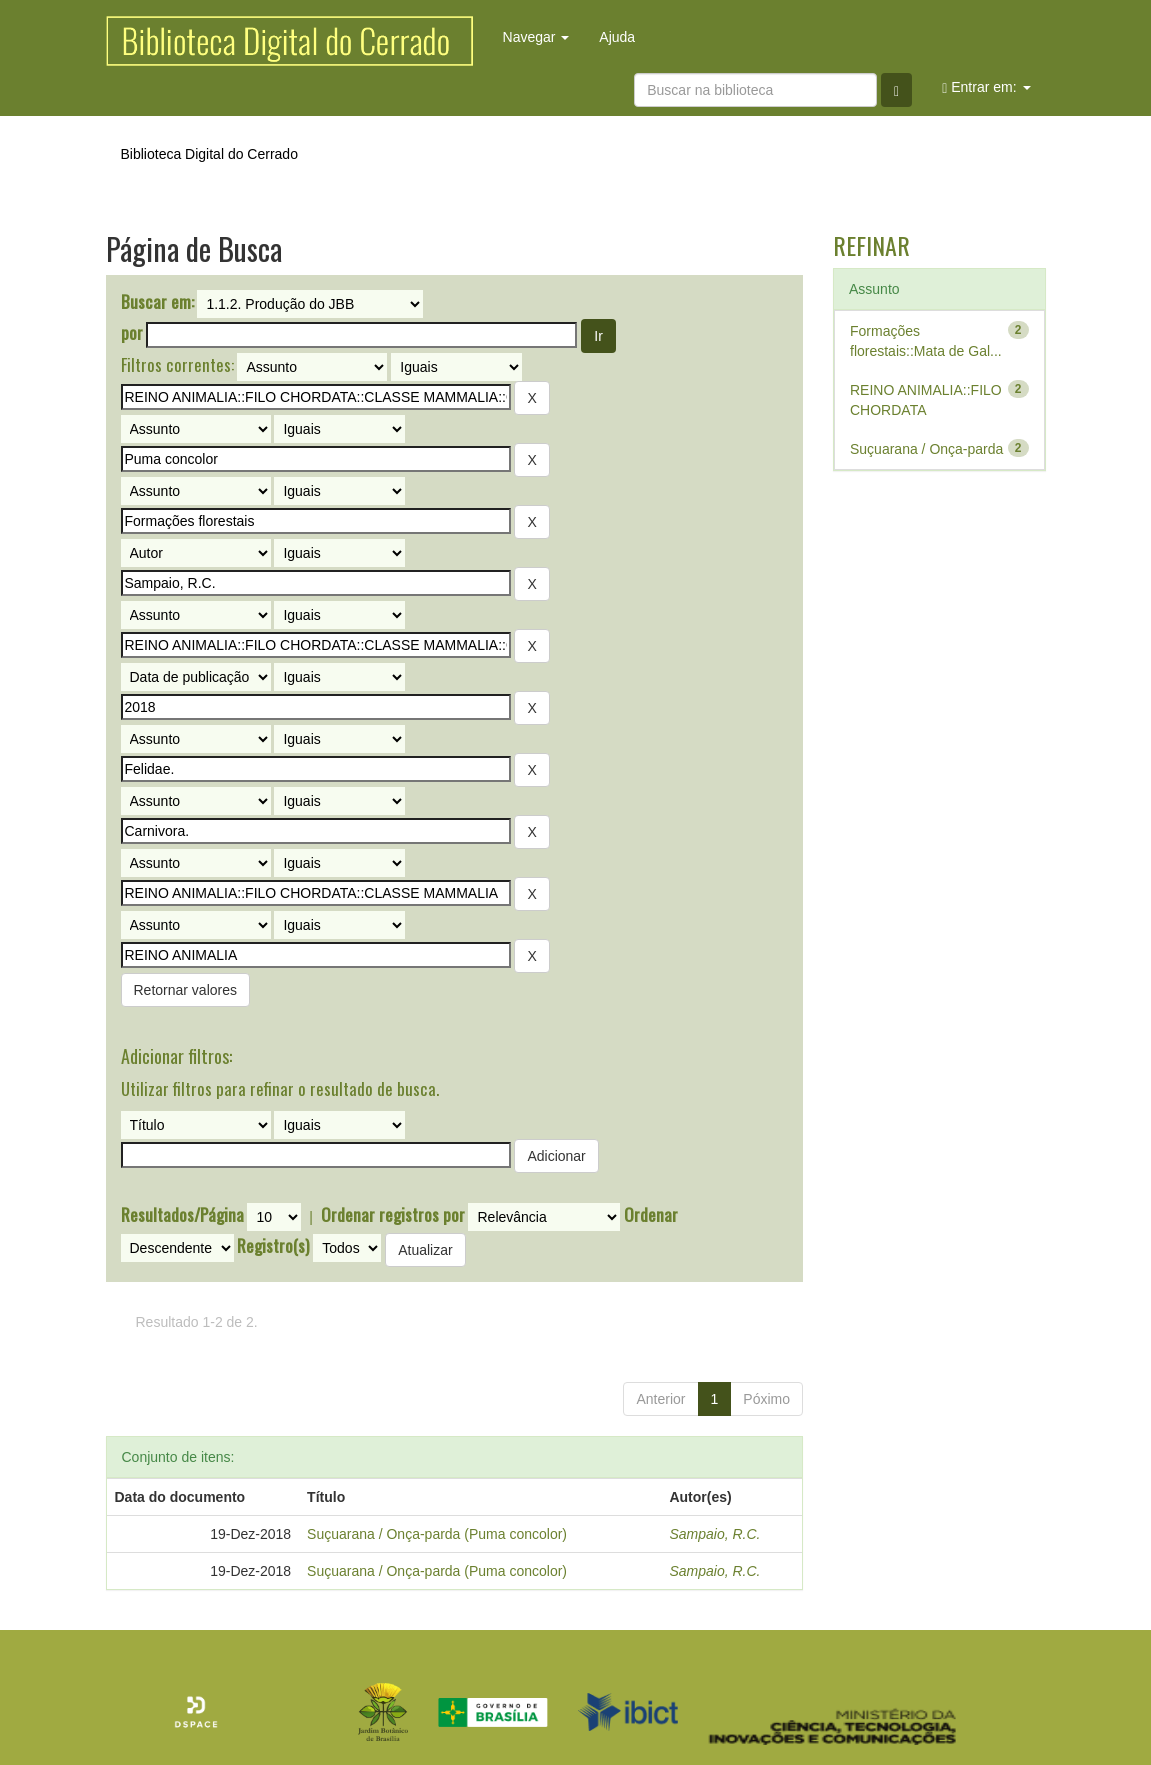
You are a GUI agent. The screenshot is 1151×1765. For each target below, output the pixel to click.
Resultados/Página (182, 1215)
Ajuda (617, 37)
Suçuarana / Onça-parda (926, 449)
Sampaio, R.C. (714, 1534)
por (132, 333)
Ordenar (651, 1215)
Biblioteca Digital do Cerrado (209, 154)
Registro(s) (273, 1246)
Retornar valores (186, 990)
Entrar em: (986, 87)
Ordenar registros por (393, 1215)
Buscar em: (157, 302)
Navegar (536, 37)
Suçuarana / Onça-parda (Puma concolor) (437, 1534)
